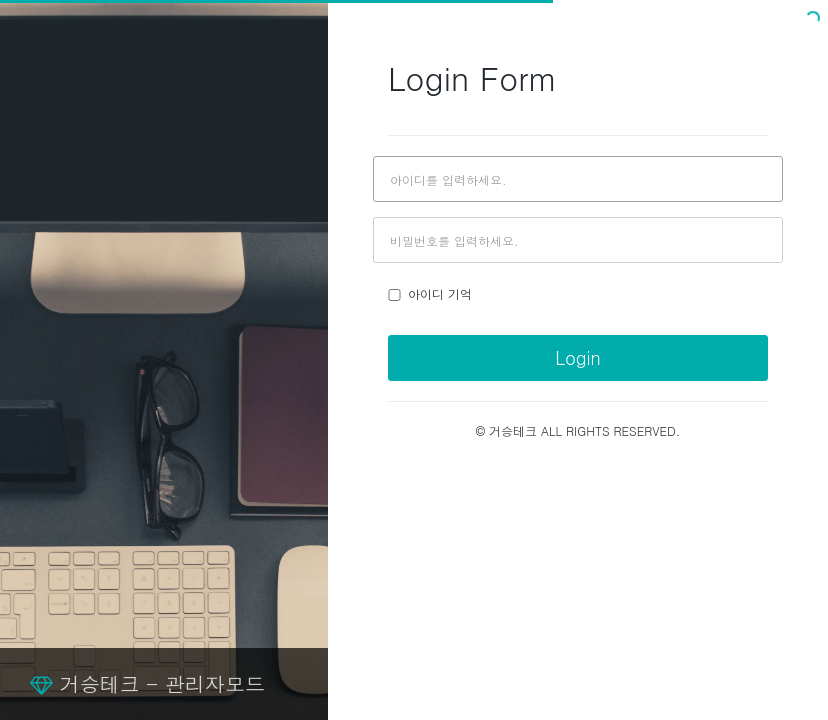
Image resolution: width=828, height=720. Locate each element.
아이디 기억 (430, 293)
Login (578, 357)
